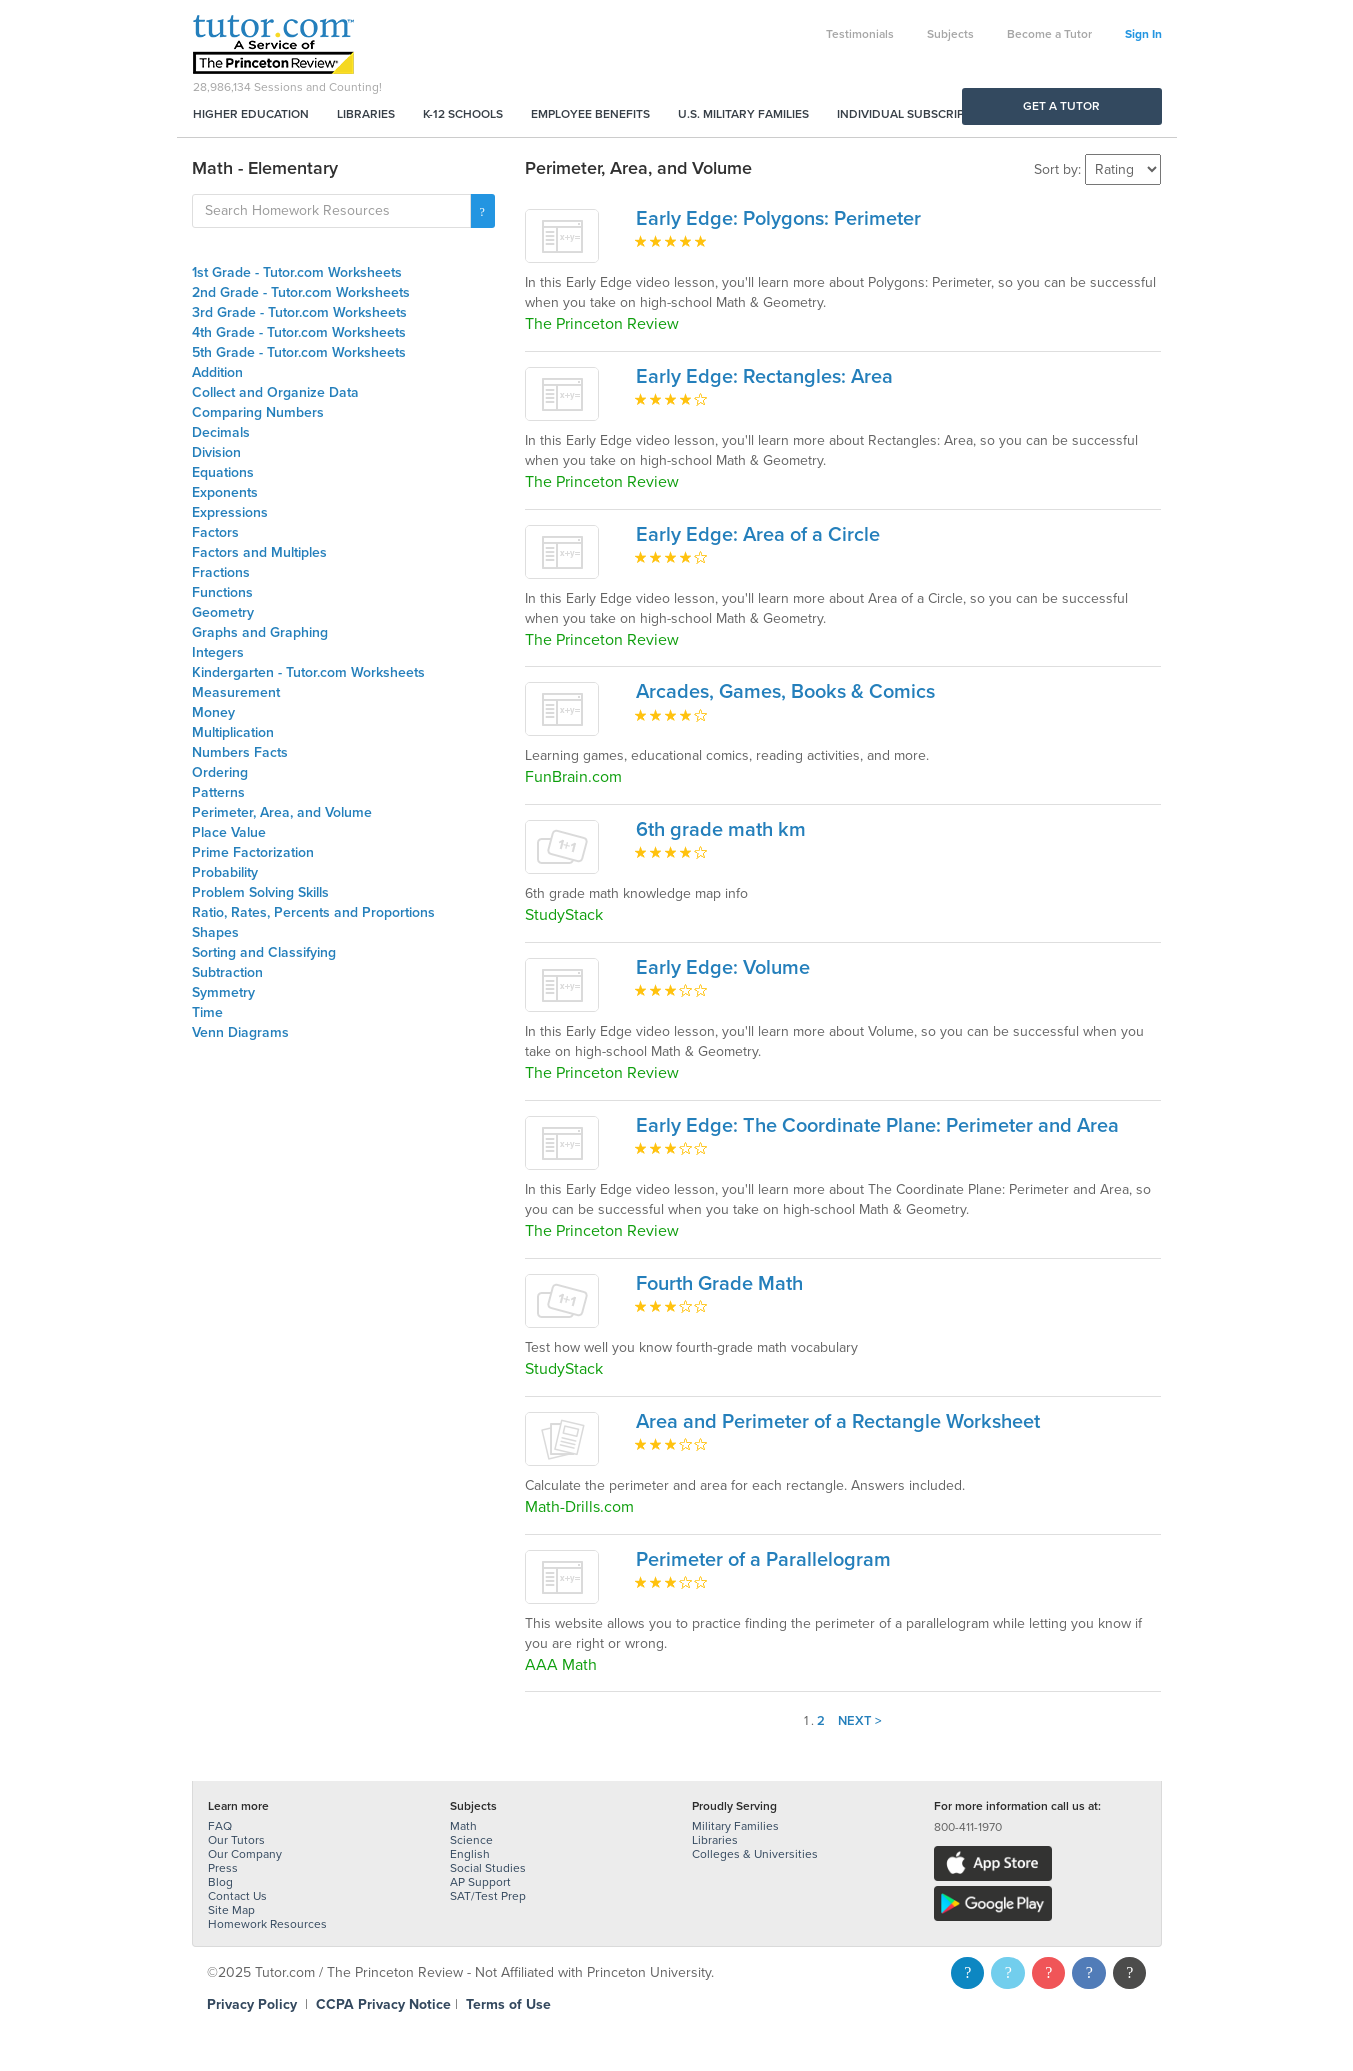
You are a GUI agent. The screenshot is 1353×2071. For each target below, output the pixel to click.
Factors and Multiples (259, 552)
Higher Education (251, 114)
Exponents (225, 492)
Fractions (221, 572)
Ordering (220, 772)
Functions (222, 592)
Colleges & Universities (755, 1854)
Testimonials (860, 34)
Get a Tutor (1061, 106)
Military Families (735, 1826)
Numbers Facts (240, 752)
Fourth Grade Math (719, 1284)
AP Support (480, 1882)
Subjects (950, 34)
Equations (223, 472)
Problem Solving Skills (260, 892)
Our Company (245, 1854)
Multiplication (233, 732)
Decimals (221, 432)
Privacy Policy (252, 2004)
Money (213, 712)
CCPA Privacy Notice (383, 2004)
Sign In (1143, 34)
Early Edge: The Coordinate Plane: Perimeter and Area (877, 1126)
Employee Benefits (590, 114)
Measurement (236, 692)
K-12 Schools (463, 114)
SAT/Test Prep (488, 1896)
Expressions (230, 512)
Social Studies (488, 1868)
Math (463, 1826)
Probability (225, 872)
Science (471, 1840)
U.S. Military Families (743, 114)
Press (223, 1868)
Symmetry (223, 992)
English (470, 1854)
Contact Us (237, 1896)
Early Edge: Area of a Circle (758, 535)
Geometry (223, 612)
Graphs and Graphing (260, 632)
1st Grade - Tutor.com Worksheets (297, 272)
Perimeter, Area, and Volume (282, 812)
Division (216, 452)
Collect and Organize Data (275, 392)
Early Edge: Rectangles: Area (764, 377)
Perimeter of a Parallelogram (763, 1560)
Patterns (218, 792)
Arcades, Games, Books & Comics (785, 692)
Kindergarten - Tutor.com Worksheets (308, 672)
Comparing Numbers (258, 412)
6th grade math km (721, 830)
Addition (217, 372)
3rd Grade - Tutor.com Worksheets (299, 312)
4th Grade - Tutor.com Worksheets (299, 332)
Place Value (229, 832)
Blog (220, 1882)
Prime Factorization (253, 852)
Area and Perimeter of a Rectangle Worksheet (838, 1422)
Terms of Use (508, 2004)
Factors (215, 532)
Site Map (231, 1910)
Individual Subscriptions (918, 114)
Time (207, 1012)
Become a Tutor (1049, 34)
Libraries (366, 114)
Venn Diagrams (240, 1032)
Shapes (215, 932)
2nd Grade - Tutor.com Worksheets (301, 292)
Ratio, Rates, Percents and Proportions (313, 912)
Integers (218, 652)
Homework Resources (267, 1924)
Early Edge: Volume (723, 968)
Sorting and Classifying (264, 952)
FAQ (220, 1826)
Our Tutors (236, 1840)
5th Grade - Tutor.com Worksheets (299, 352)
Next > (860, 1721)
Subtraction (227, 972)
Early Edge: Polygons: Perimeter (778, 219)
